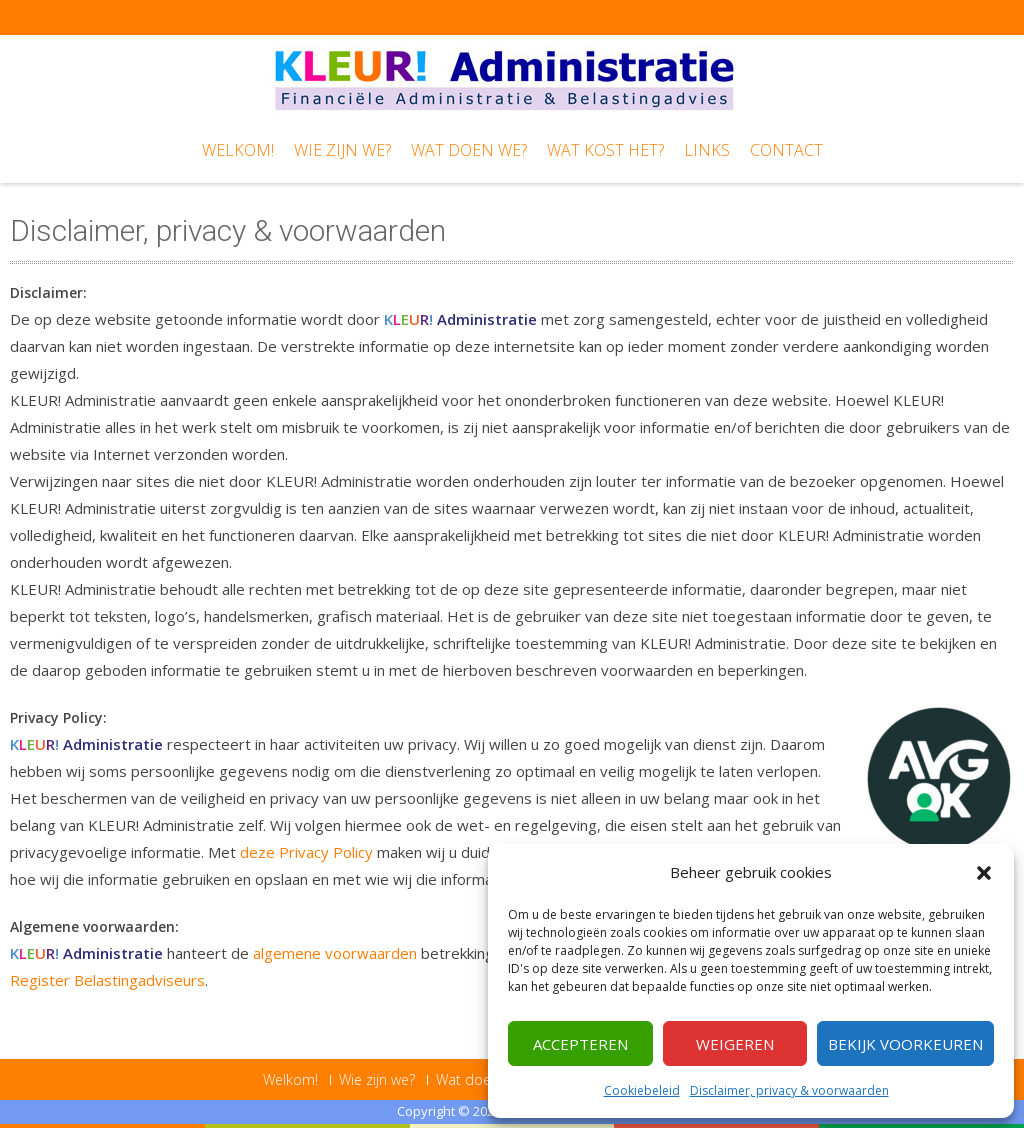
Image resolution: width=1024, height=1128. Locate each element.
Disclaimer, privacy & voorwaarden (789, 1090)
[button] (984, 873)
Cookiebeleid (642, 1090)
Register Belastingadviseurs (107, 980)
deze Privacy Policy (306, 852)
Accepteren (580, 1044)
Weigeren (735, 1044)
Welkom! (238, 150)
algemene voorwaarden (335, 953)
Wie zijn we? (342, 150)
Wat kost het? (605, 150)
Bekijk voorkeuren (905, 1044)
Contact (786, 150)
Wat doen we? (469, 150)
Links (707, 150)
